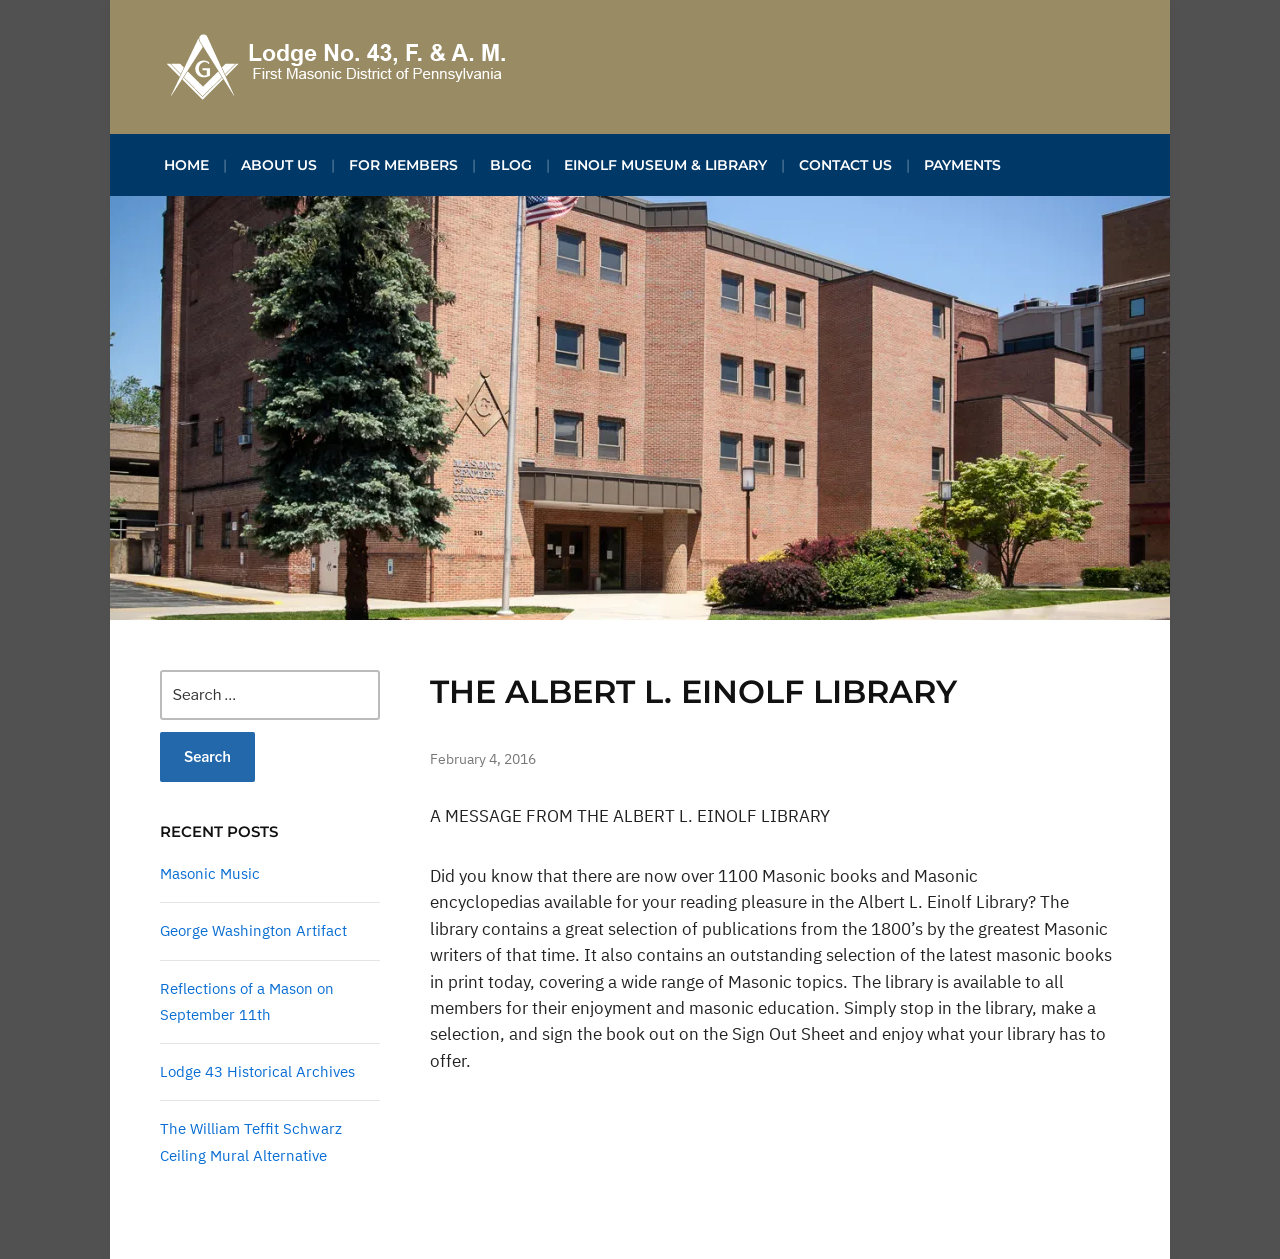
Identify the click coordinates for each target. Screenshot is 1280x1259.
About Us (279, 165)
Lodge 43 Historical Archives (257, 1071)
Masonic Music (210, 873)
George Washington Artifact (253, 930)
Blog (511, 165)
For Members (403, 165)
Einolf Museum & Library (665, 165)
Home (186, 165)
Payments (962, 165)
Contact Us (845, 165)
